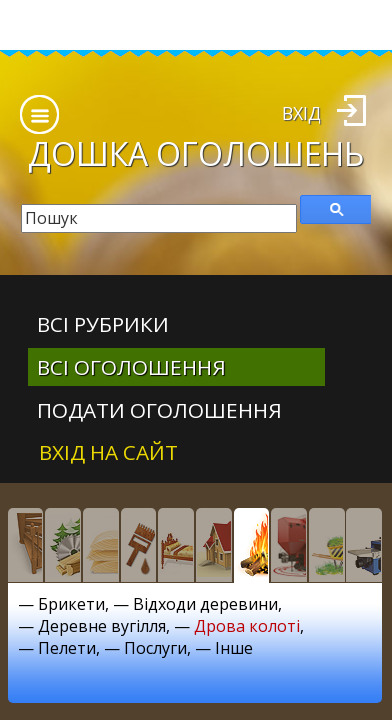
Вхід (301, 113)
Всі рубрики (103, 324)
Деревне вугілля (102, 626)
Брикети (71, 604)
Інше (234, 648)
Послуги (155, 648)
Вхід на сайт (108, 452)
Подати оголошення (159, 410)
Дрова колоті (247, 626)
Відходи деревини (205, 604)
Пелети (67, 648)
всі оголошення (131, 367)
